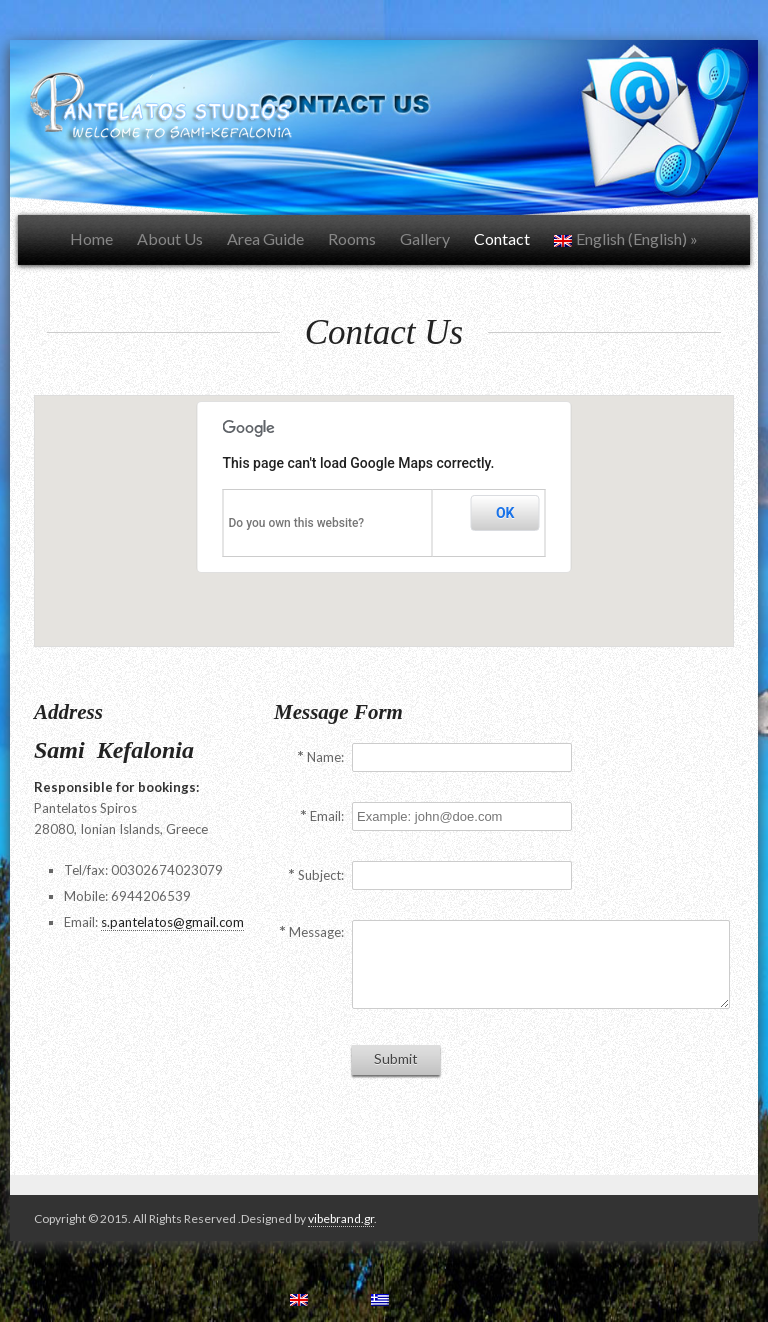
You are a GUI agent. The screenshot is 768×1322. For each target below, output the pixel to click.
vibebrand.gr (341, 1218)
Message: (316, 932)
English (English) (626, 238)
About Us (170, 238)
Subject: (321, 875)
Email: (327, 816)
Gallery (425, 238)
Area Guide (265, 238)
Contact (502, 238)
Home (91, 238)
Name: (325, 757)
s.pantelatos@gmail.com (172, 922)
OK (505, 513)
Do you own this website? (297, 523)
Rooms (352, 238)
